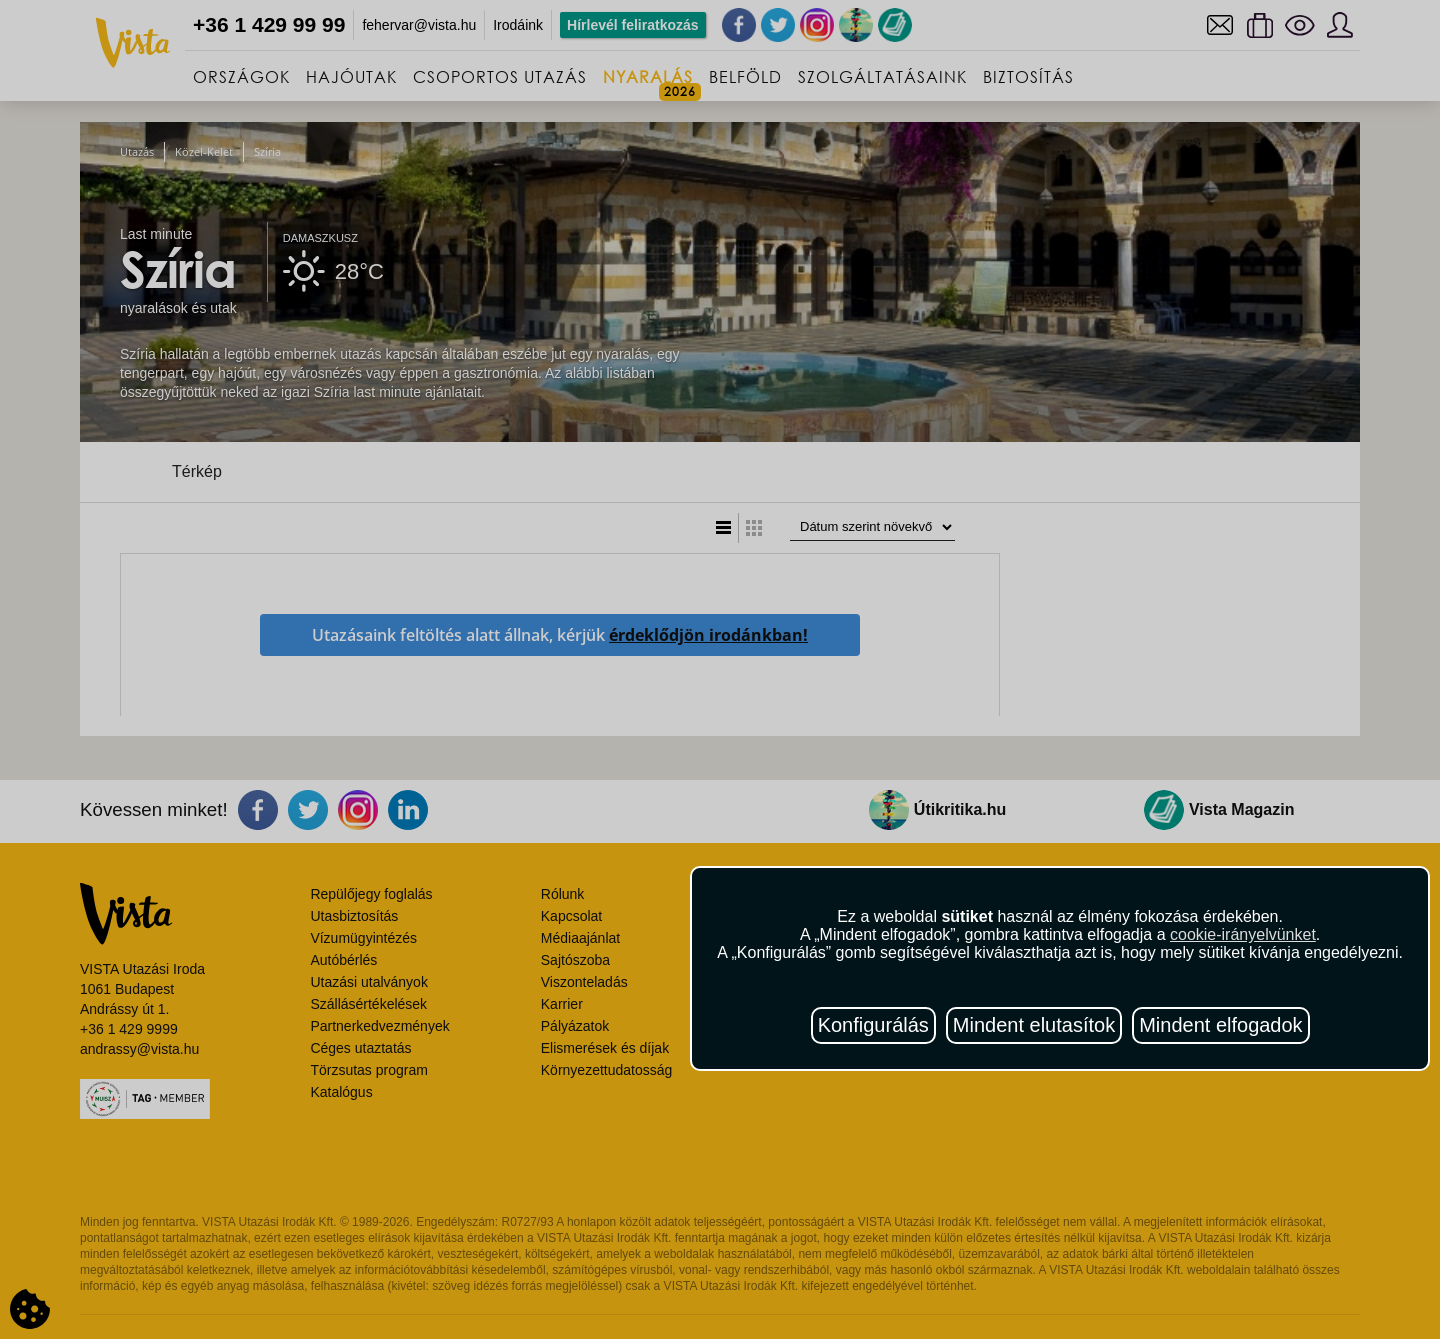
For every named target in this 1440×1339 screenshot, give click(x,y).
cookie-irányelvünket (1243, 934)
